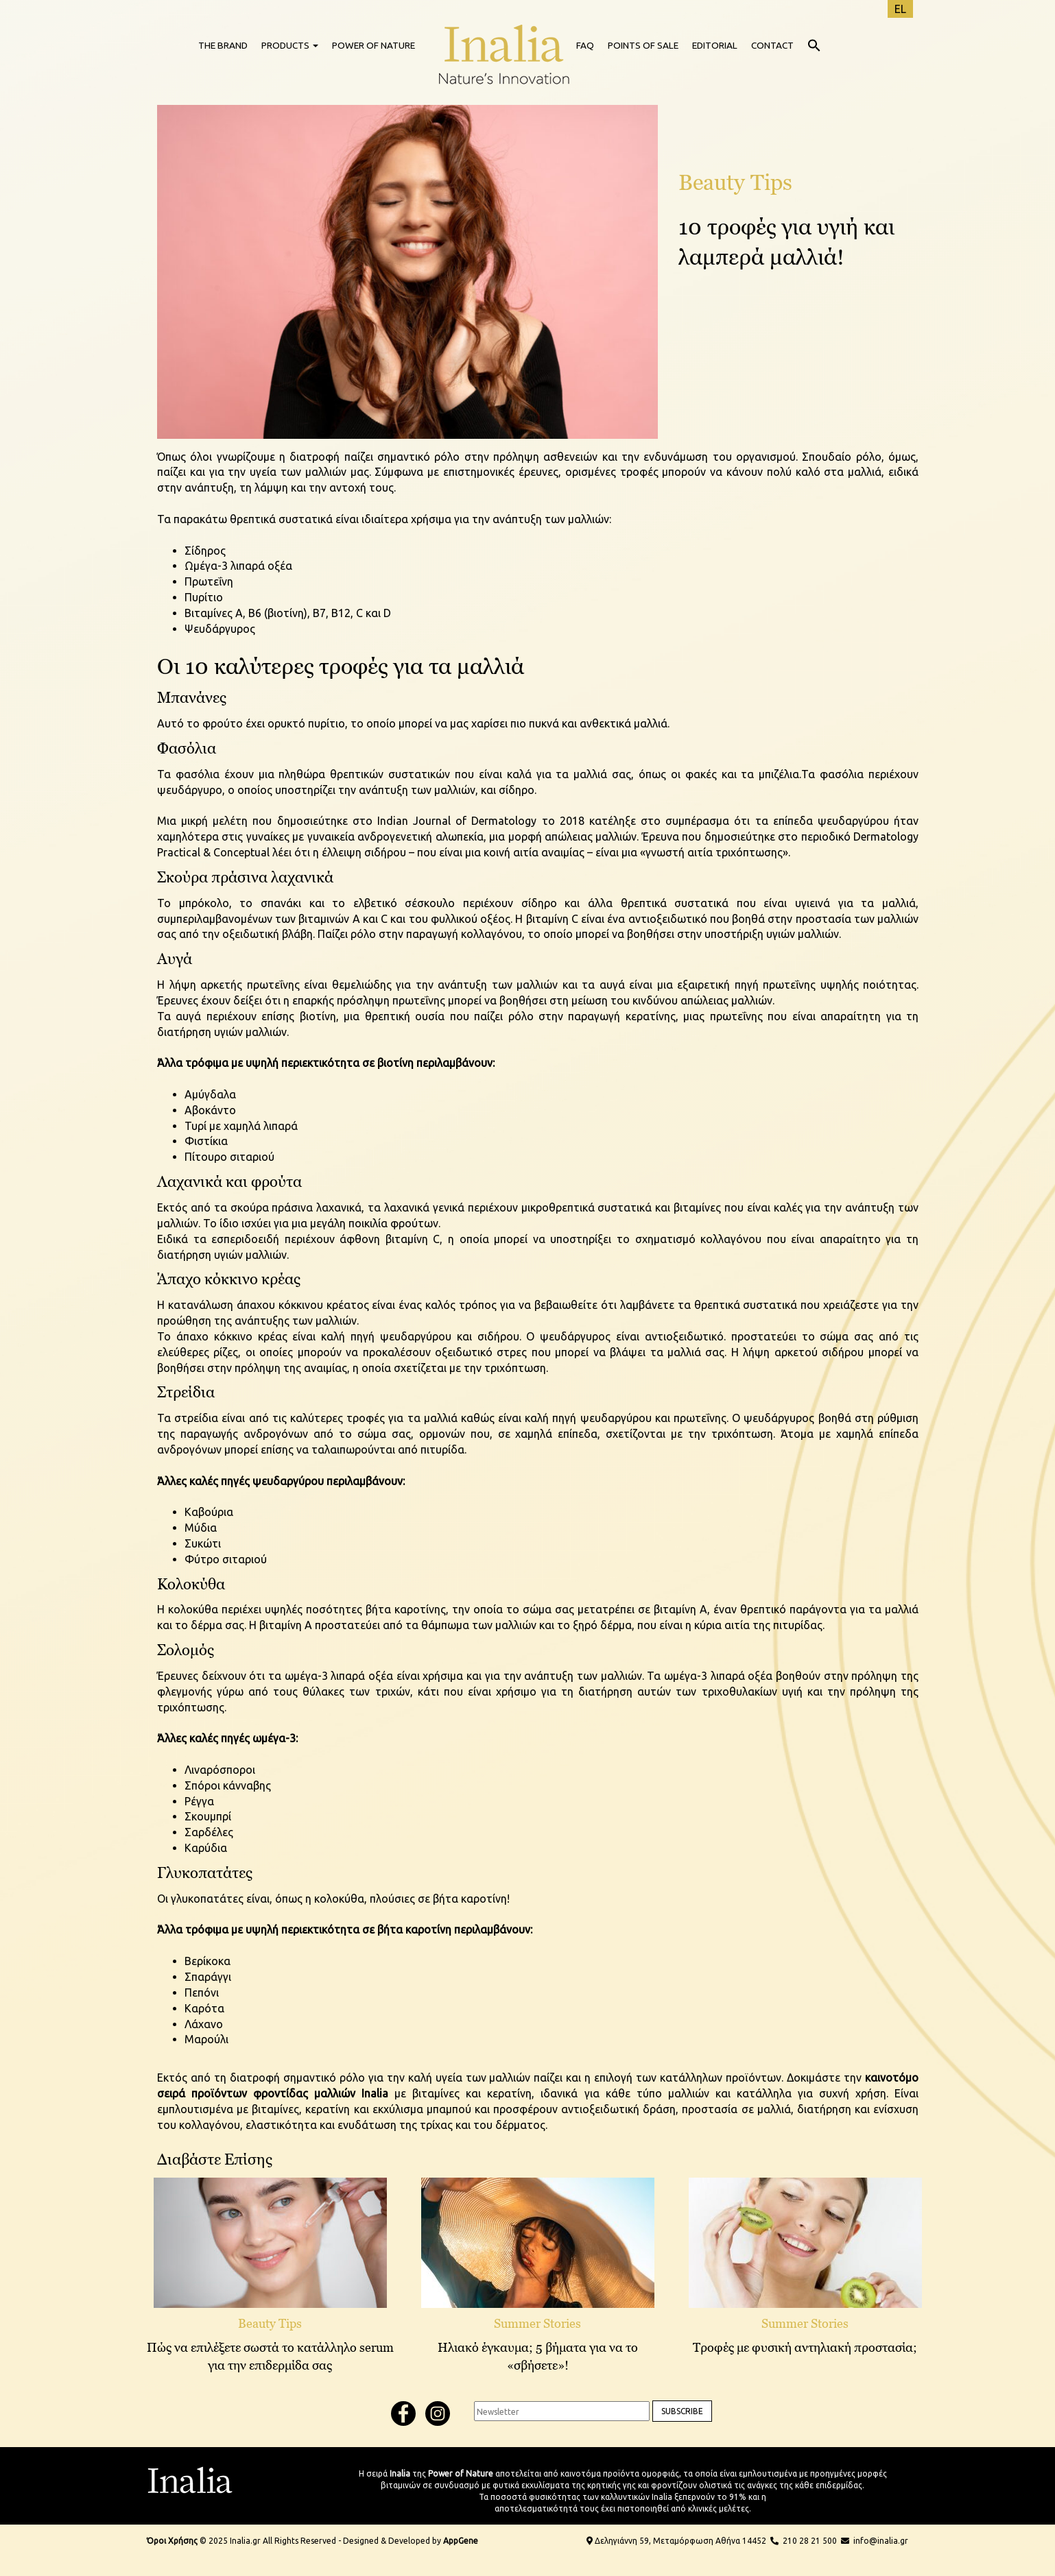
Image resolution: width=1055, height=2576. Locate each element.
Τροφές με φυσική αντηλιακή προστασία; (805, 2347)
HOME (504, 45)
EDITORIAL (714, 45)
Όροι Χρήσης (172, 2540)
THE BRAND (223, 45)
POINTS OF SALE (643, 45)
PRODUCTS (289, 45)
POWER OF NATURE (373, 45)
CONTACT (772, 45)
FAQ (585, 45)
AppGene (460, 2540)
